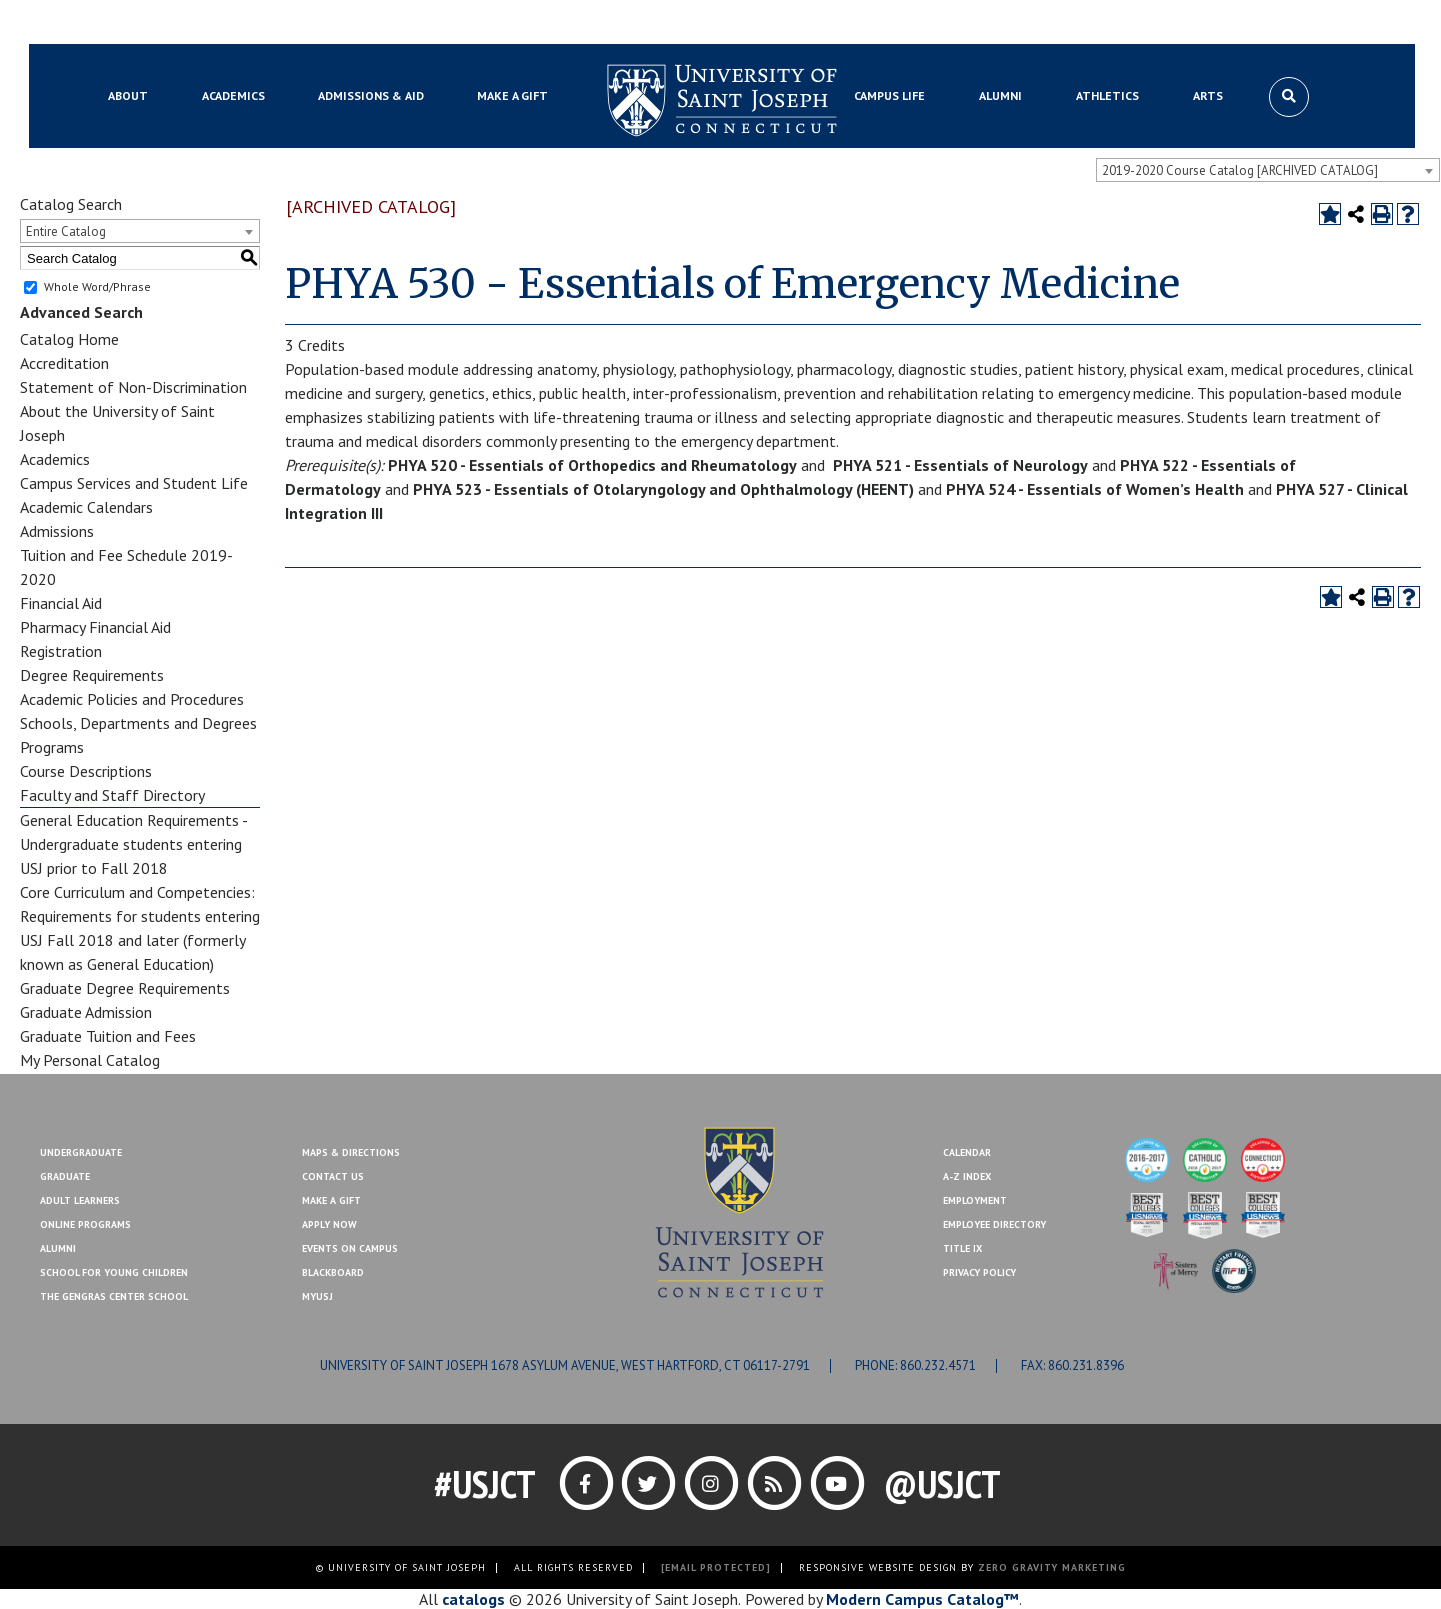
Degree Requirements (92, 675)
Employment (975, 1200)
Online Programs (85, 1224)
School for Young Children (114, 1272)
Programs (52, 747)
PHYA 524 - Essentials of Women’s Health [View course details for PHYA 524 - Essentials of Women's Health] (1095, 489)
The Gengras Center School (114, 1296)
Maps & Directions (351, 1152)
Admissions (57, 531)
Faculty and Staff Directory (112, 795)
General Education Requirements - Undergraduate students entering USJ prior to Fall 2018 (133, 844)
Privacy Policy (979, 1272)
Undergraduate (81, 1152)
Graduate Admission (86, 1012)
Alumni (58, 1248)
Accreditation (64, 363)
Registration (61, 651)
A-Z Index (967, 1176)
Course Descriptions (86, 771)
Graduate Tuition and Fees (108, 1036)
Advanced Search (81, 312)
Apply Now (329, 1224)
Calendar (967, 1152)
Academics (55, 459)
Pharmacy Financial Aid (95, 627)
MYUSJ (207, 23)
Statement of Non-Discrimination (133, 387)
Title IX (962, 1248)
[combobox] (1268, 170)
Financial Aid (61, 603)
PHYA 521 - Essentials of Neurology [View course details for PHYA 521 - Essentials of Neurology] (960, 465)
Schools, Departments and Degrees (138, 723)
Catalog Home (69, 339)
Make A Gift (331, 1200)
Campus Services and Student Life (134, 483)
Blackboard (135, 23)
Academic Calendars (86, 507)
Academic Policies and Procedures (132, 699)
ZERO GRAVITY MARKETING (1052, 1567)
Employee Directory (994, 1224)
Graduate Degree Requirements (125, 988)
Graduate (65, 1176)
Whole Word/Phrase (97, 286)
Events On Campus (350, 1248)
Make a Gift (1310, 23)
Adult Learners (80, 1200)
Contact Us (1224, 23)
